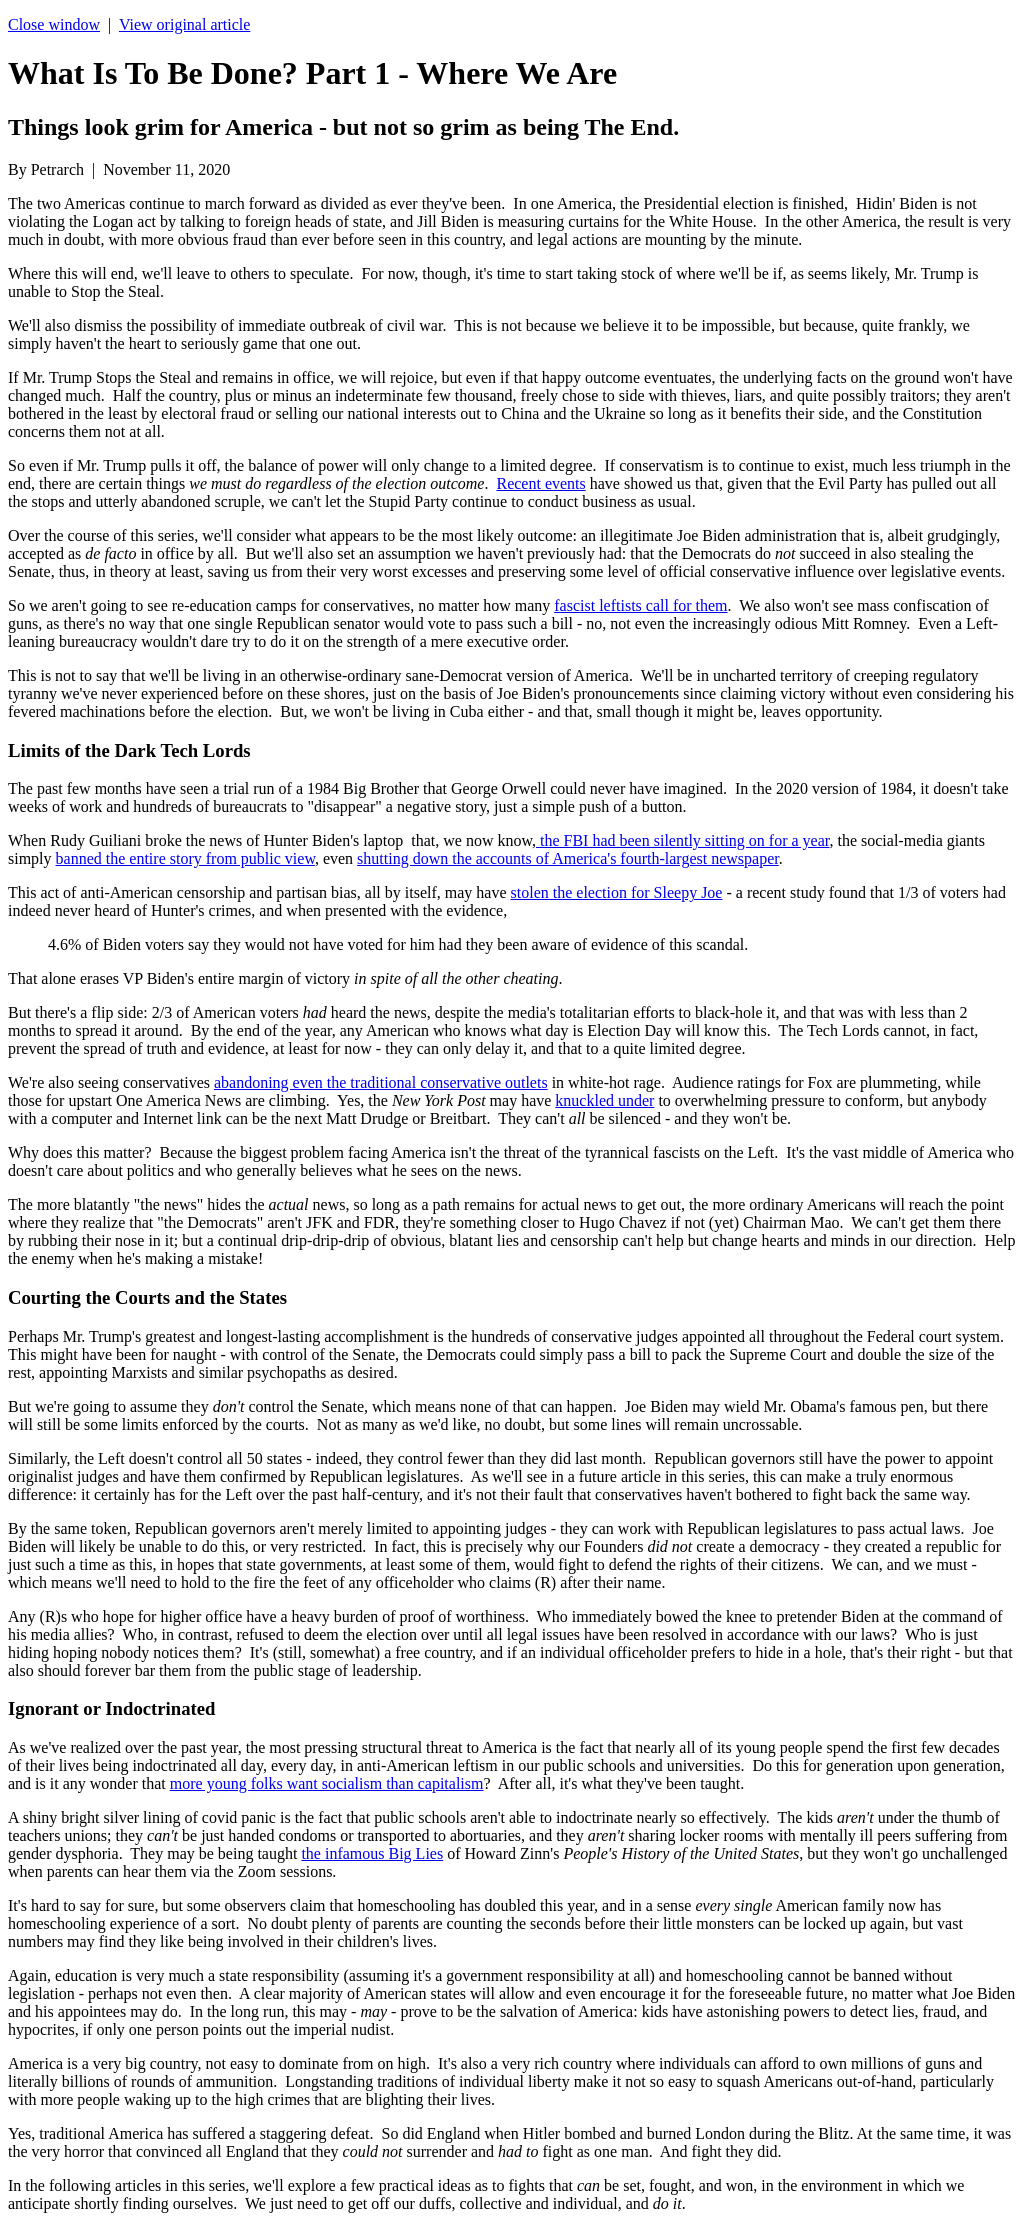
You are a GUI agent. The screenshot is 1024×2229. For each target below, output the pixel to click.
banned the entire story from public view (185, 858)
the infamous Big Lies (372, 1853)
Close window (54, 24)
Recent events (540, 483)
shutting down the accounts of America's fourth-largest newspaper (568, 858)
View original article (184, 24)
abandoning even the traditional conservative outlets (381, 1082)
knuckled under (604, 1100)
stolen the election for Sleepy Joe (617, 892)
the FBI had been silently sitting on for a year (683, 840)
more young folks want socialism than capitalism (327, 1783)
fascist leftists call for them (640, 605)
